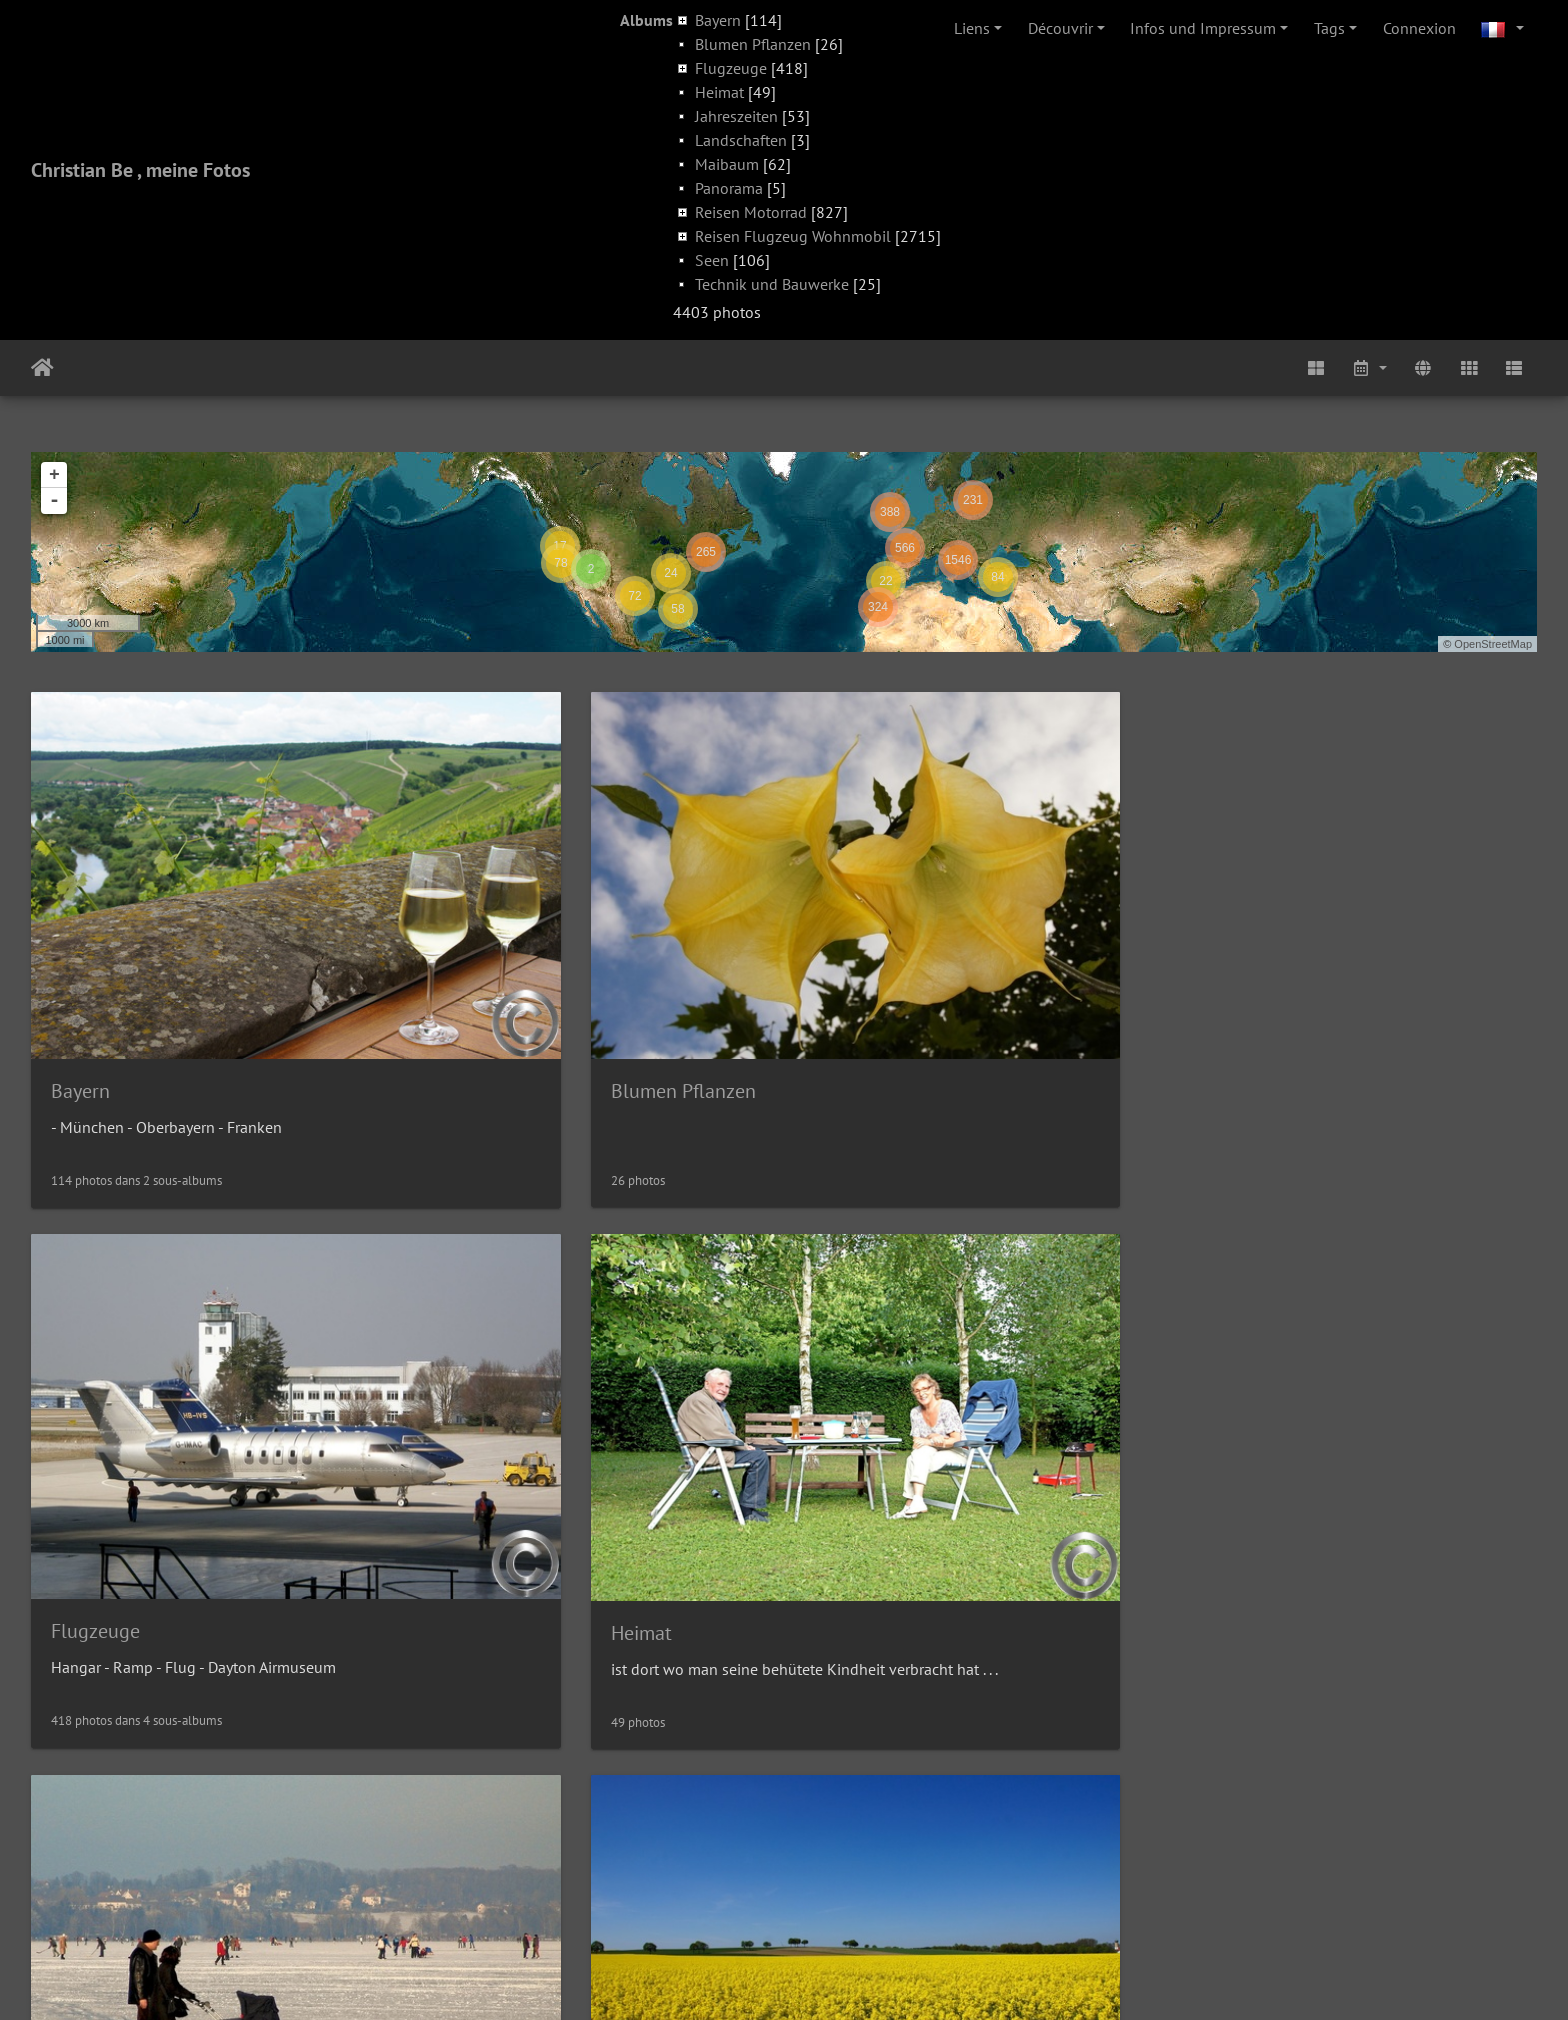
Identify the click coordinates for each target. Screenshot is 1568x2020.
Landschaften (741, 140)
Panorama (729, 188)
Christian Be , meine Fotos (140, 170)
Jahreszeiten (736, 116)
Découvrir (1060, 28)
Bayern (718, 20)
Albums (646, 20)
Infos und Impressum (1203, 28)
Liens (972, 28)
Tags (1329, 28)
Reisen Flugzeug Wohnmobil (793, 236)
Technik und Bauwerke (772, 284)
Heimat (719, 92)
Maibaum (727, 164)
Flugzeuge (731, 68)
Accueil (42, 368)
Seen (712, 260)
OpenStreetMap (1493, 644)
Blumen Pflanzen (753, 44)
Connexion (1419, 28)
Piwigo (829, 1978)
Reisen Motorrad (751, 212)
